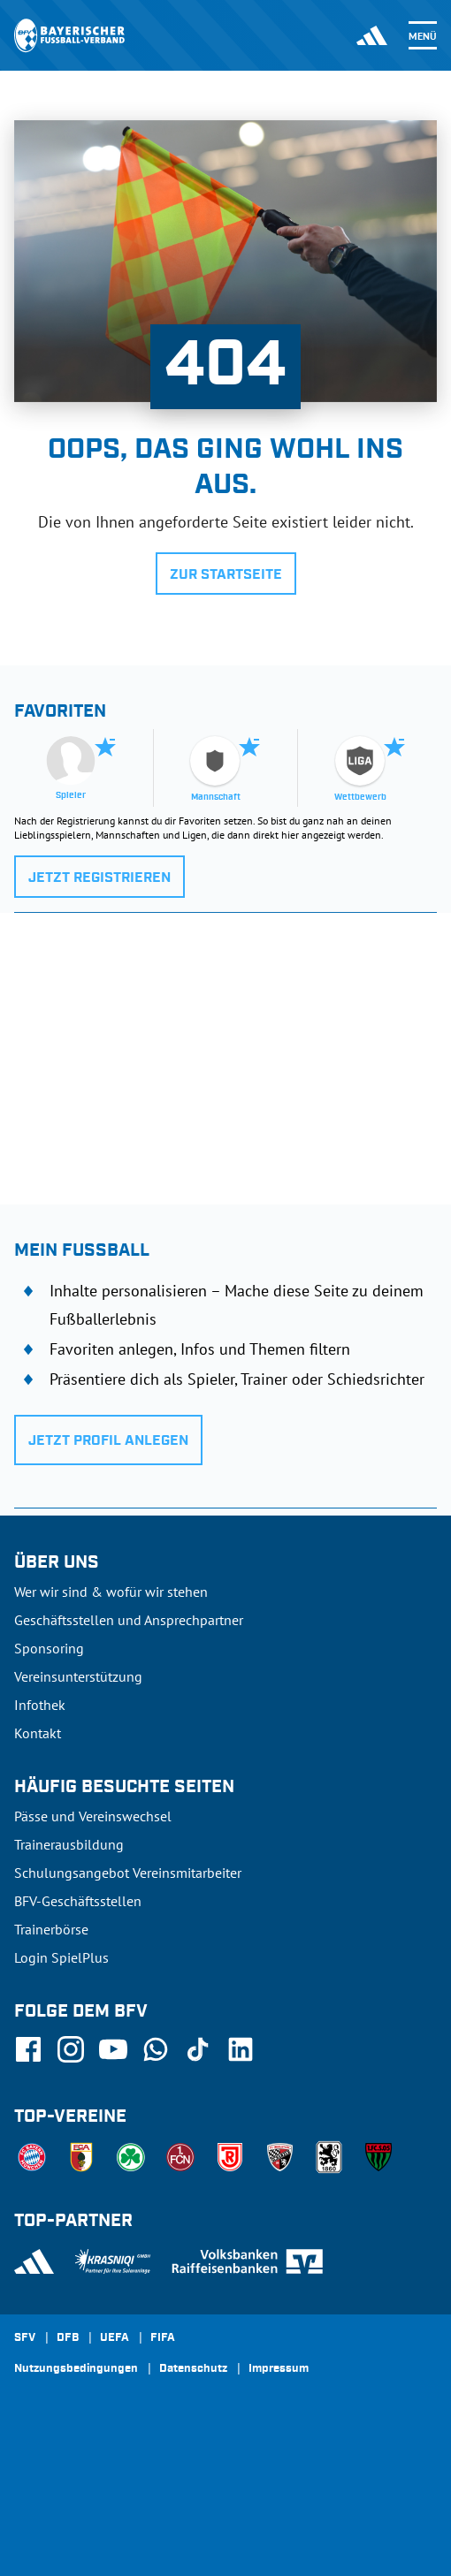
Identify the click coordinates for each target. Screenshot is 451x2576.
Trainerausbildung (69, 1844)
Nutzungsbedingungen (76, 2369)
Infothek (39, 1705)
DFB (68, 2338)
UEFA (114, 2338)
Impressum (278, 2369)
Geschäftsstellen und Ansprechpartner (128, 1620)
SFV (24, 2338)
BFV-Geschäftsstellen (77, 1901)
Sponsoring (49, 1648)
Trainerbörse (51, 1929)
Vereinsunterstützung (78, 1676)
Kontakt (37, 1733)
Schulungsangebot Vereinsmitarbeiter (127, 1872)
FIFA (162, 2338)
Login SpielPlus (61, 1957)
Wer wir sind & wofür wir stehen (111, 1591)
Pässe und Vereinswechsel (93, 1816)
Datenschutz (193, 2369)
